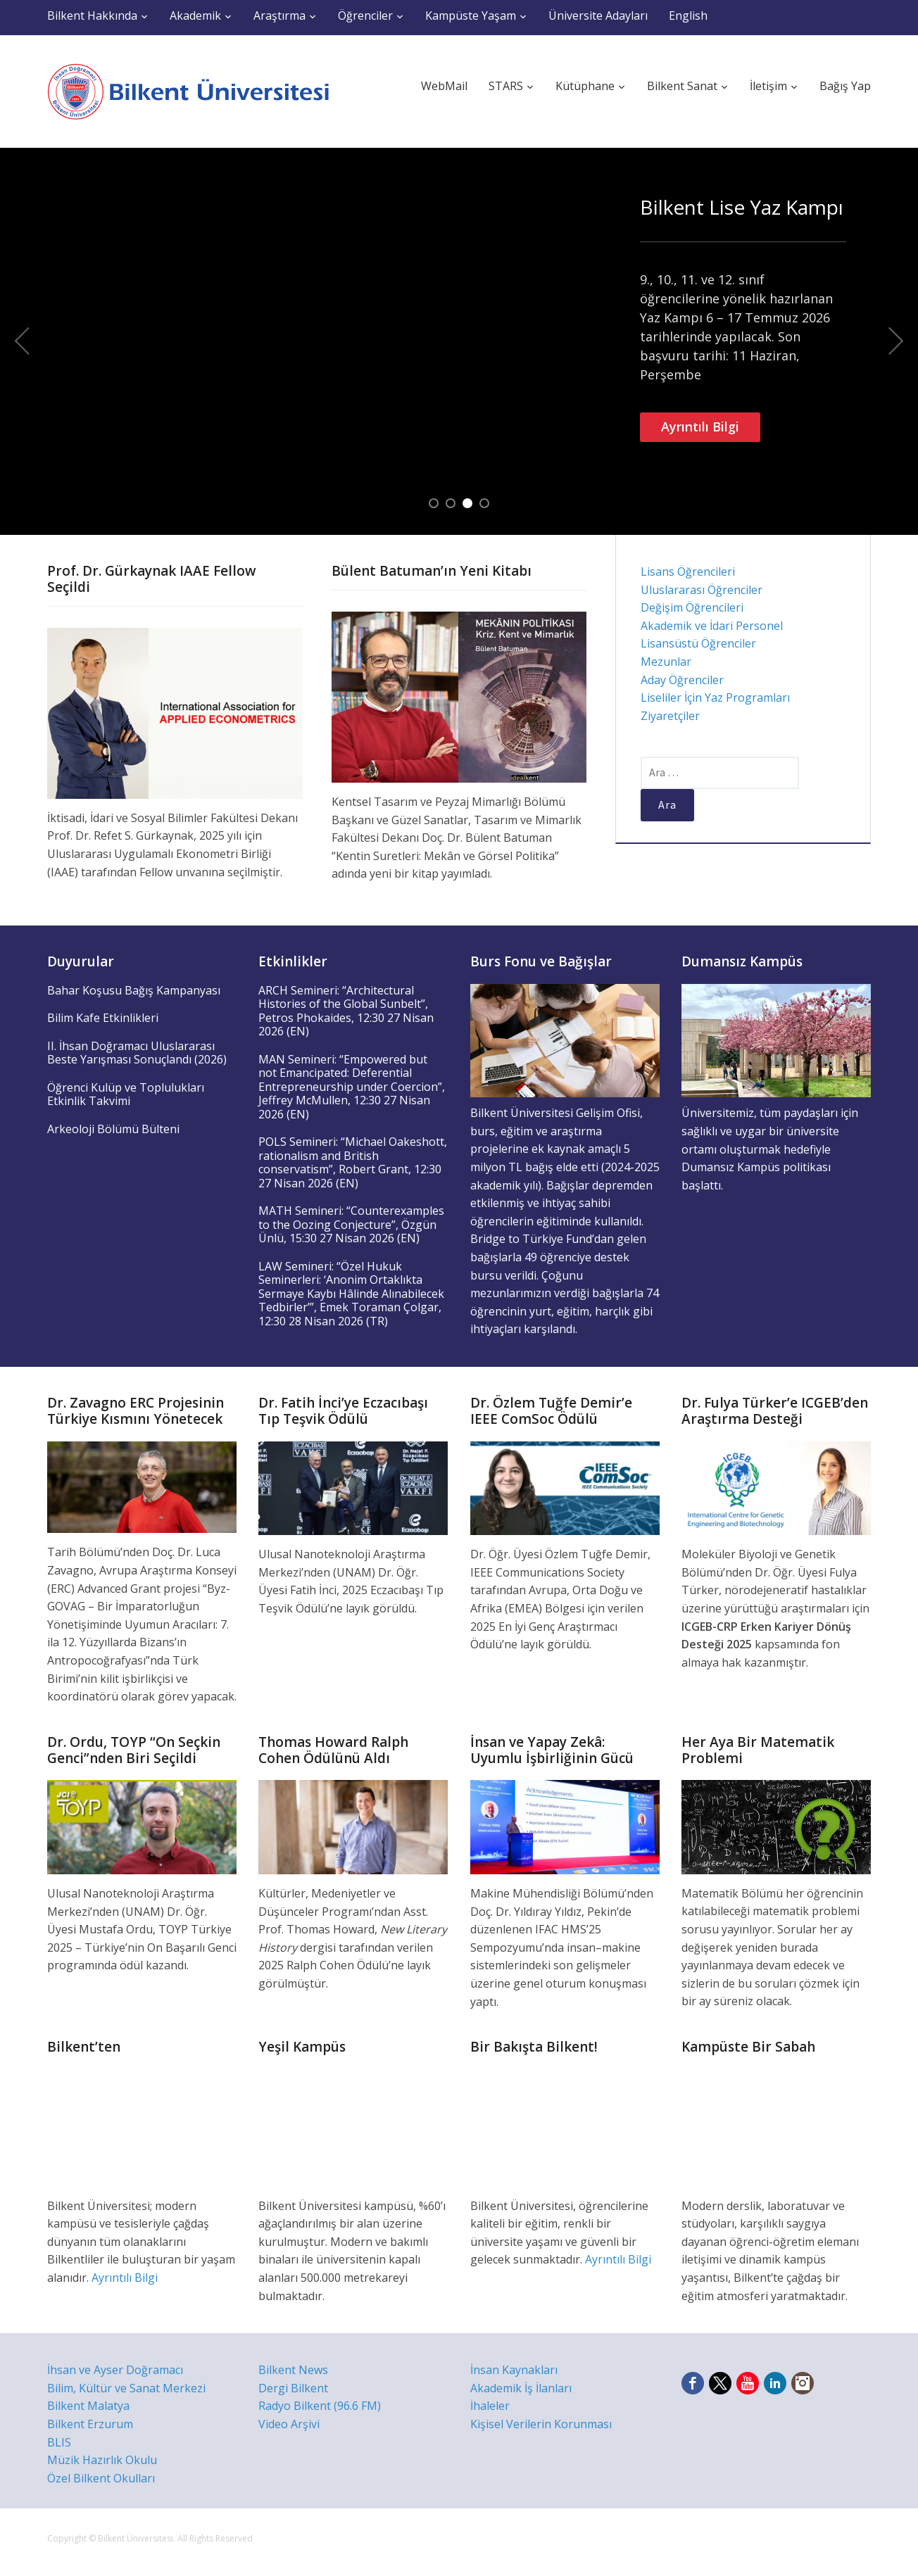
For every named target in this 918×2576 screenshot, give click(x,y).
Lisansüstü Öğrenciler (698, 643)
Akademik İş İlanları (521, 2388)
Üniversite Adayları (598, 15)
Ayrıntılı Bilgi (700, 426)
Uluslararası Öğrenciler (701, 590)
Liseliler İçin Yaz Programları (715, 697)
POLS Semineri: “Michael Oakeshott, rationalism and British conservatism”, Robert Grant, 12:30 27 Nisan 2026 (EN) (352, 1162)
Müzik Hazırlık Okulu (102, 2460)
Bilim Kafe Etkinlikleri (102, 1017)
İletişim (768, 86)
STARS (506, 86)
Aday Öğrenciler (682, 680)
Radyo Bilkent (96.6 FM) (319, 2405)
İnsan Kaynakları (514, 2370)
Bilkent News (293, 2370)
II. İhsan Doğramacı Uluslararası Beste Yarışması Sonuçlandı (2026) (137, 1053)
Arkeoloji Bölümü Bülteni (113, 1129)
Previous (22, 341)
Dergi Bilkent (293, 2388)
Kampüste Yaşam (470, 15)
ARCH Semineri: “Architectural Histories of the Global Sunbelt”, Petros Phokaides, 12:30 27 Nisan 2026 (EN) (346, 1011)
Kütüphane (585, 86)
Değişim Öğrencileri (692, 607)
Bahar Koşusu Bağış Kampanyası (133, 990)
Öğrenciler (365, 15)
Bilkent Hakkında (92, 15)
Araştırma (279, 15)
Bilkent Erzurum (90, 2424)
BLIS (59, 2442)
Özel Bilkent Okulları (101, 2478)
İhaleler (490, 2405)
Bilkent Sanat (682, 86)
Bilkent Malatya (88, 2405)
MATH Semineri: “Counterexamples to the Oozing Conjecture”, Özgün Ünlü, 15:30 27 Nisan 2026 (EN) (351, 1224)
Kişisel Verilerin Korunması (541, 2424)
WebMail (444, 86)
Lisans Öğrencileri (688, 571)
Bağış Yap (845, 86)
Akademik (195, 15)
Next (896, 341)
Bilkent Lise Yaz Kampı (741, 207)
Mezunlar (666, 661)
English (688, 15)
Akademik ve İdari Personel (712, 625)
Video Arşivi (289, 2424)
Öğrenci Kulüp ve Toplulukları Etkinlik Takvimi (125, 1094)
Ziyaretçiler (670, 716)
